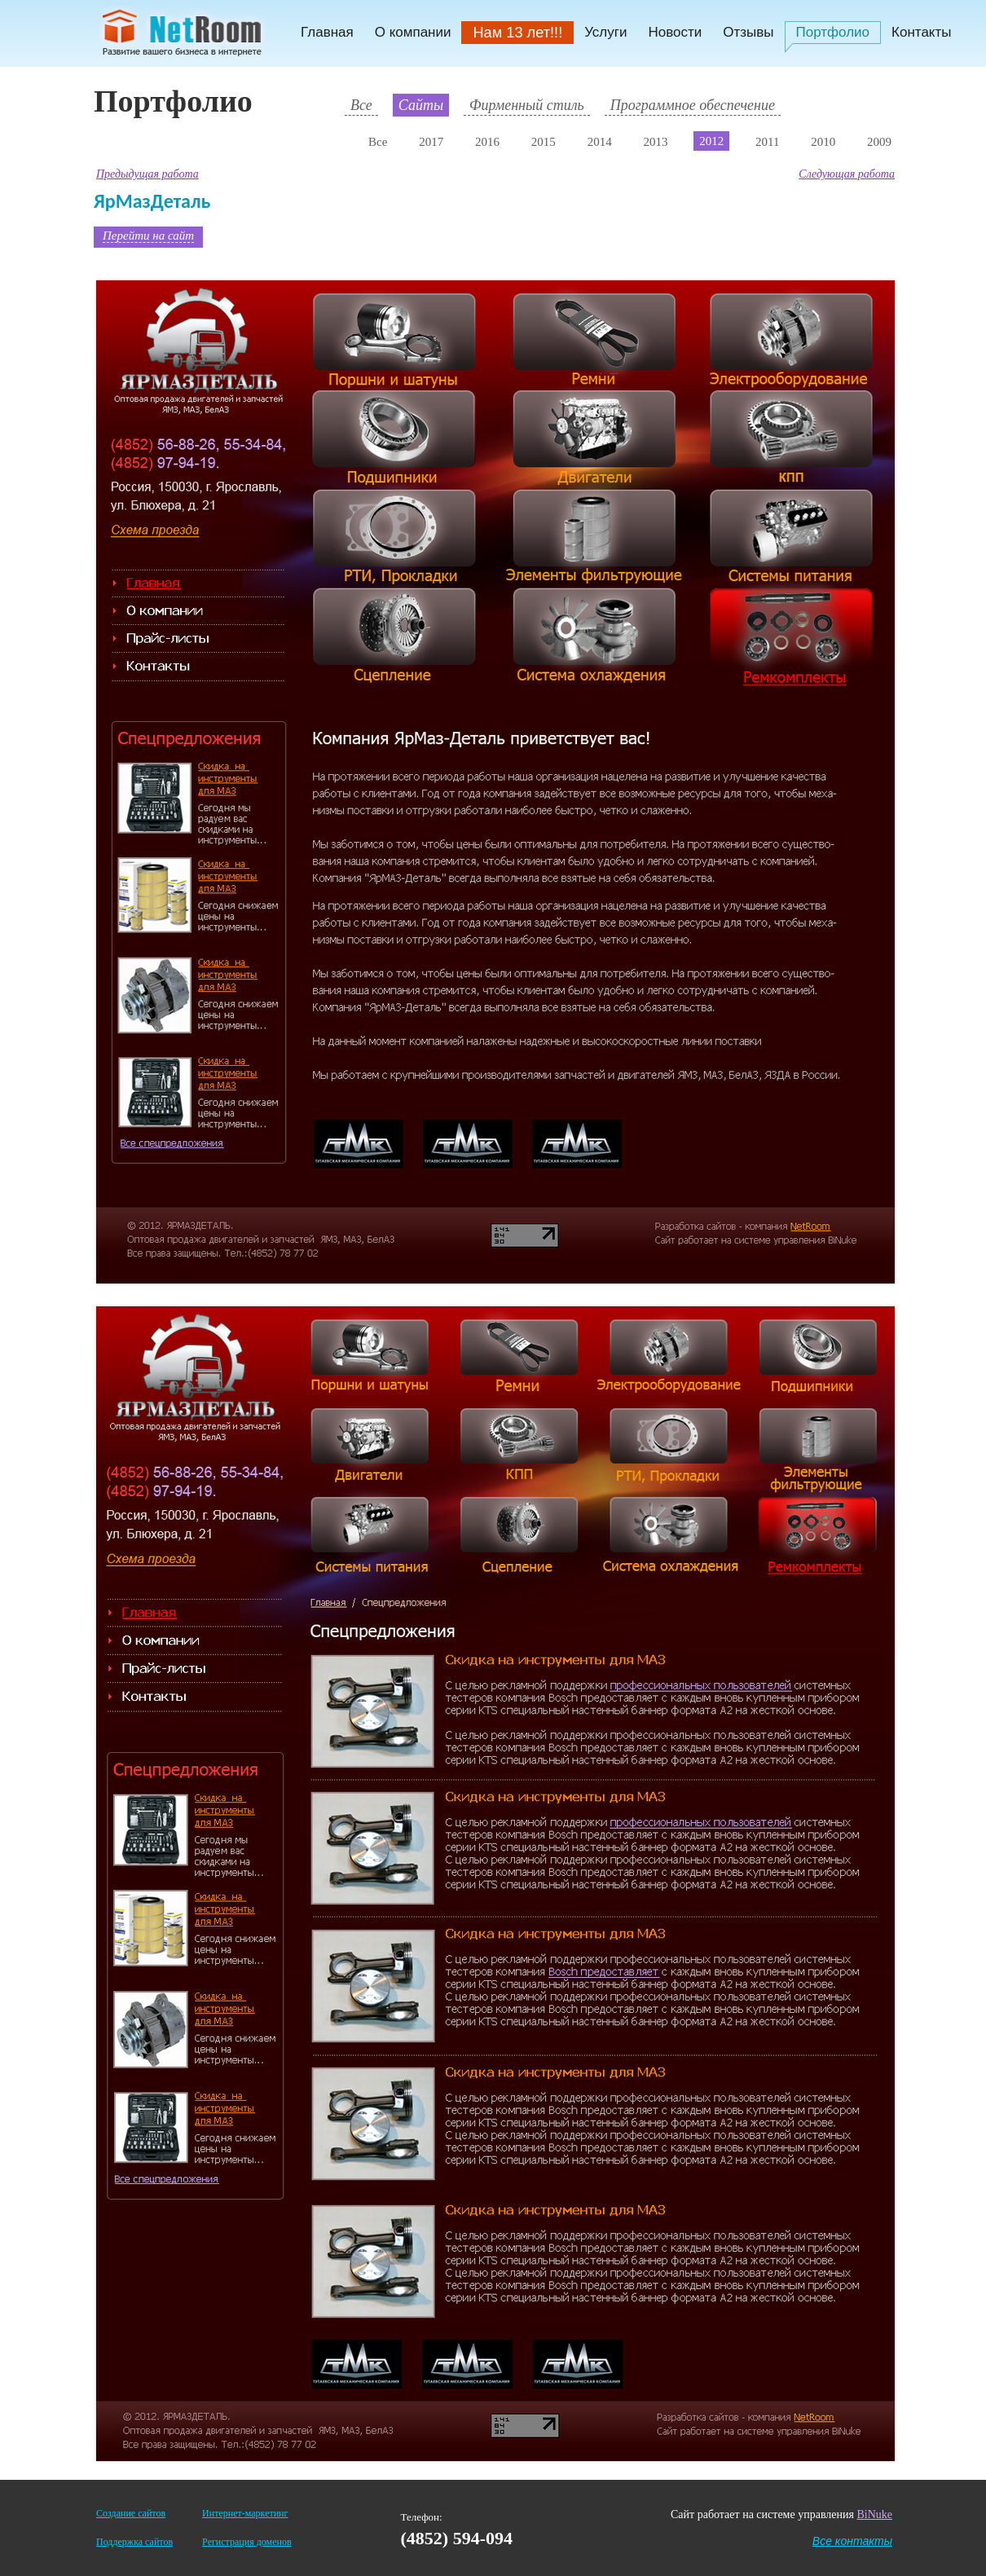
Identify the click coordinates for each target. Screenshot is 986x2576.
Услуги (605, 32)
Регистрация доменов (246, 2541)
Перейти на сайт (148, 235)
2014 (600, 141)
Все (361, 105)
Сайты (420, 105)
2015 (543, 141)
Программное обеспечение (692, 105)
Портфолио (832, 32)
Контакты (921, 32)
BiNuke (874, 2514)
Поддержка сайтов (134, 2541)
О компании (413, 32)
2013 (655, 141)
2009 (879, 141)
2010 (823, 141)
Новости (675, 32)
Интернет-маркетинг (245, 2513)
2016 (487, 141)
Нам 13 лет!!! (517, 32)
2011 (767, 141)
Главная (327, 32)
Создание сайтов (130, 2513)
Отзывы (748, 32)
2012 (711, 141)
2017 (431, 141)
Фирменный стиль (526, 105)
